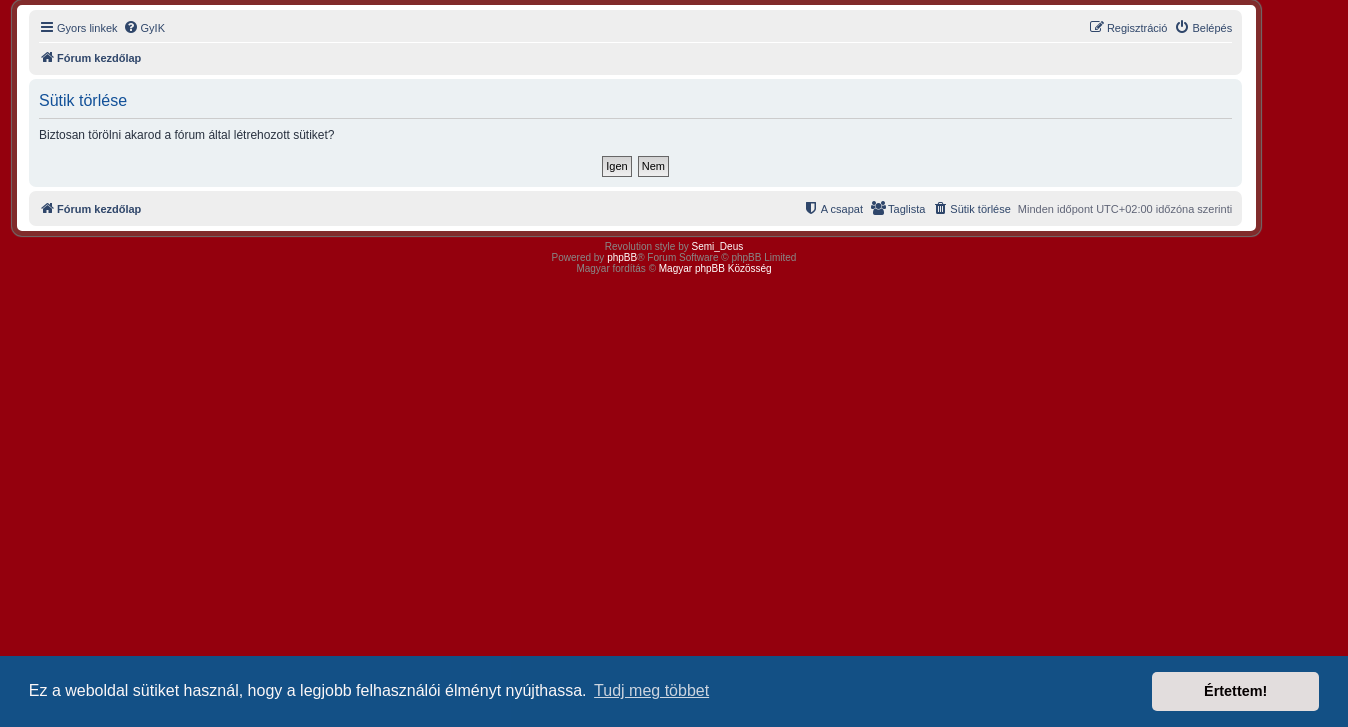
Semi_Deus (718, 246)
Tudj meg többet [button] (651, 690)
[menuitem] (144, 28)
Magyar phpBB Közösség (715, 268)
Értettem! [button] (1235, 691)
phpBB (622, 257)
